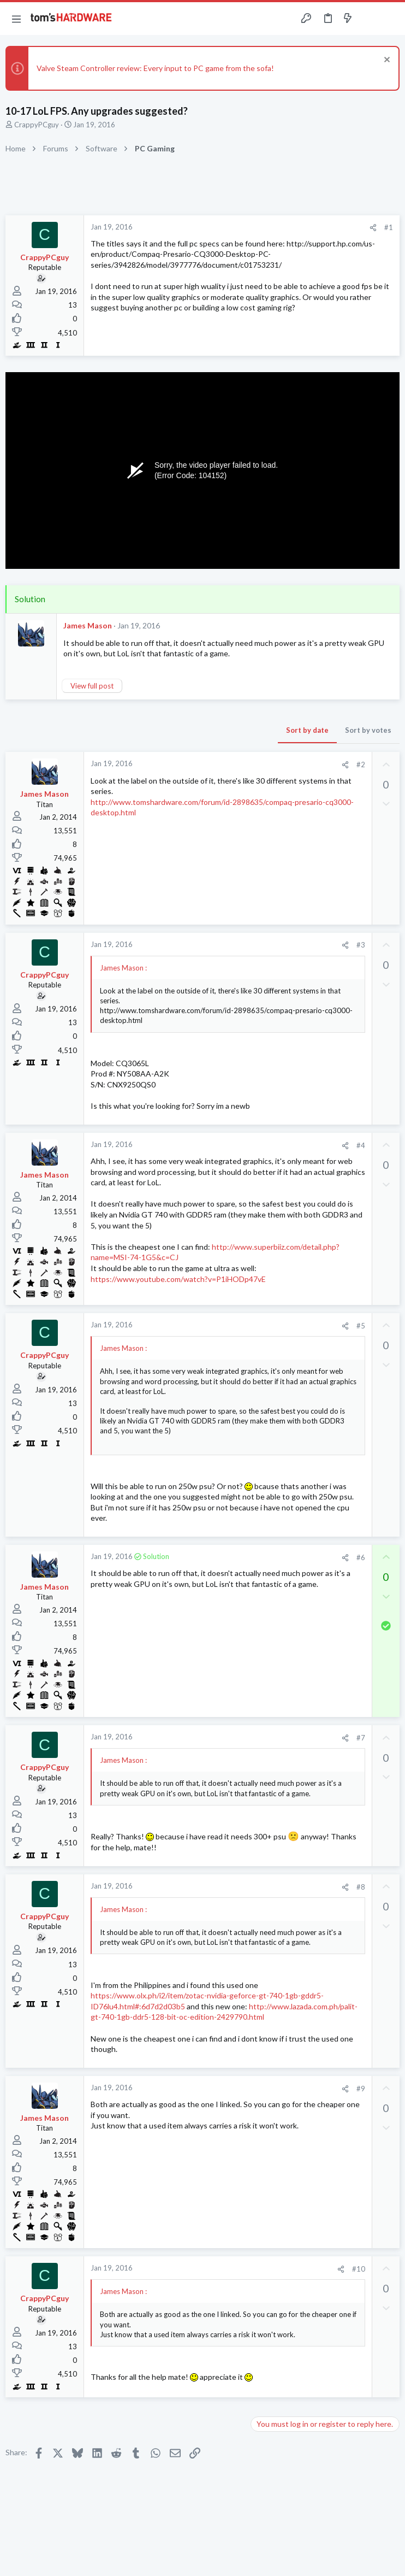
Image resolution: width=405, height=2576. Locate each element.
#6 (360, 1557)
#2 (360, 764)
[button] (16, 18)
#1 (388, 227)
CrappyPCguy (36, 124)
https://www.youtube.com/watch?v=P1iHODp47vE (178, 1279)
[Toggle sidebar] (369, 18)
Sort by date (307, 730)
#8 (360, 1887)
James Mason (87, 625)
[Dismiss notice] (385, 61)
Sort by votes (368, 730)
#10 (358, 2269)
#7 (360, 1737)
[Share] (373, 227)
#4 (360, 1145)
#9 (360, 2088)
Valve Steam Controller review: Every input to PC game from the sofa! (155, 68)
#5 (360, 1325)
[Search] (390, 18)
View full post (92, 685)
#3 (360, 944)
